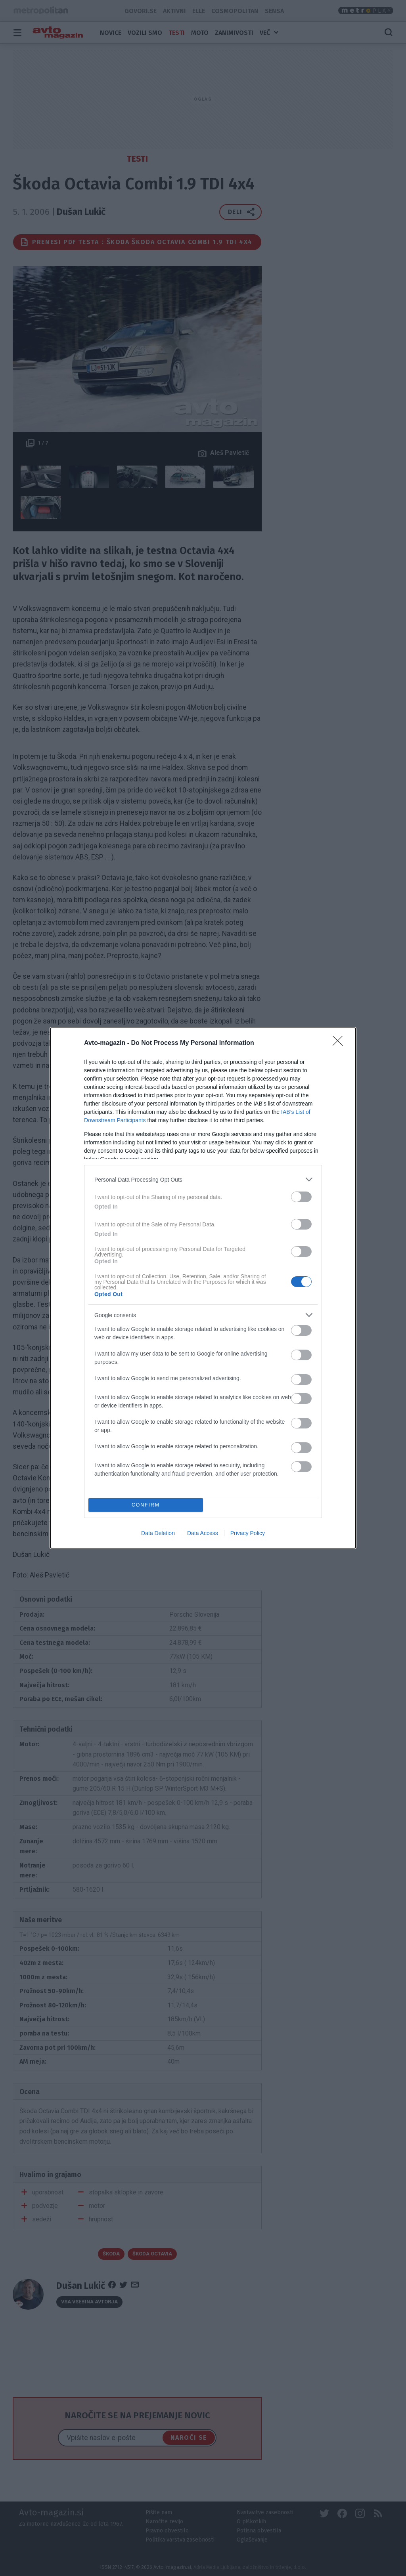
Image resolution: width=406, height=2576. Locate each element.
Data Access (202, 1533)
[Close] (340, 1043)
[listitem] (203, 1179)
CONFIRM (146, 1505)
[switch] (301, 1197)
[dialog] (203, 1288)
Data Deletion (158, 1533)
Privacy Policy (247, 1533)
